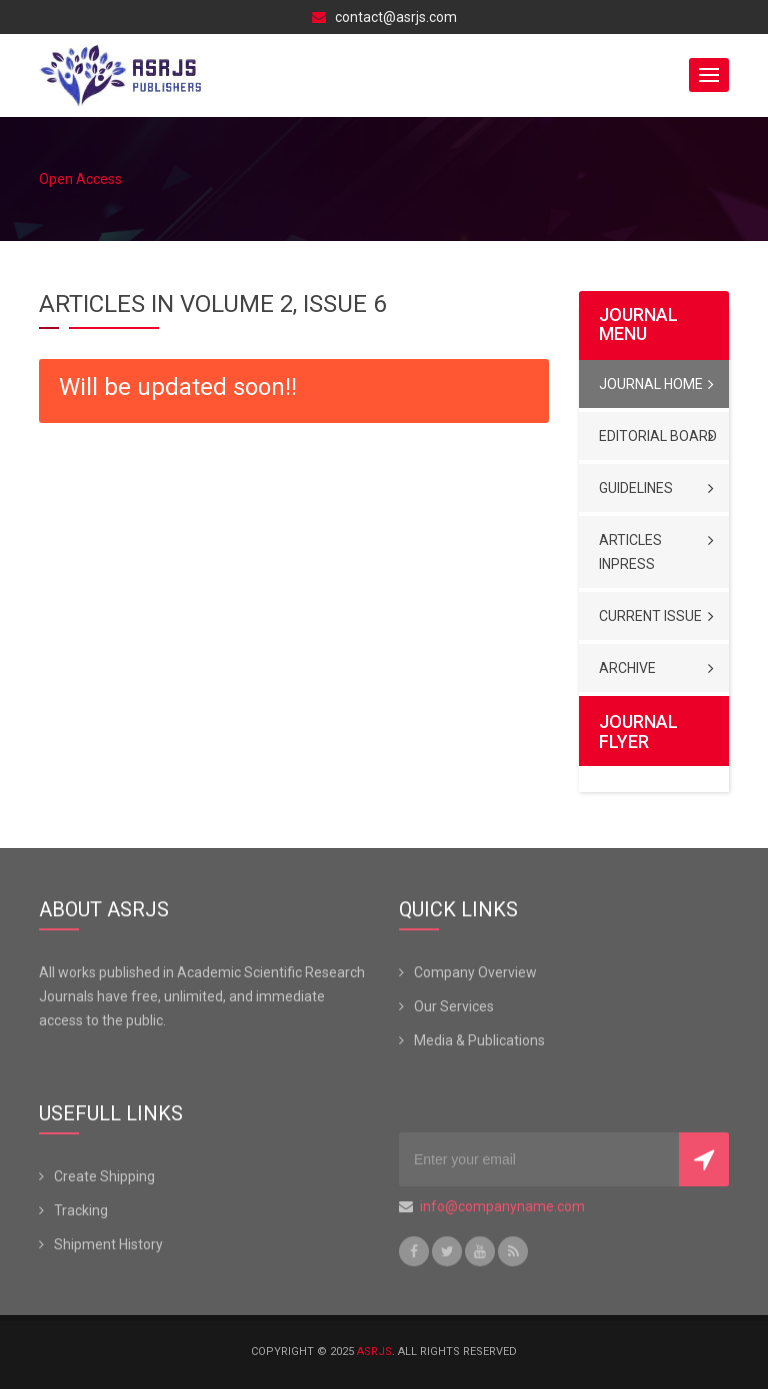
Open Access (80, 179)
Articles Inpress (630, 552)
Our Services (454, 1009)
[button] (709, 75)
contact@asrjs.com (384, 17)
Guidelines (636, 488)
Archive (627, 668)
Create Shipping (104, 1179)
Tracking (81, 1213)
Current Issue (650, 616)
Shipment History (108, 1247)
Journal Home (651, 384)
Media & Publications (479, 1043)
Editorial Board (658, 436)
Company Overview (475, 975)
